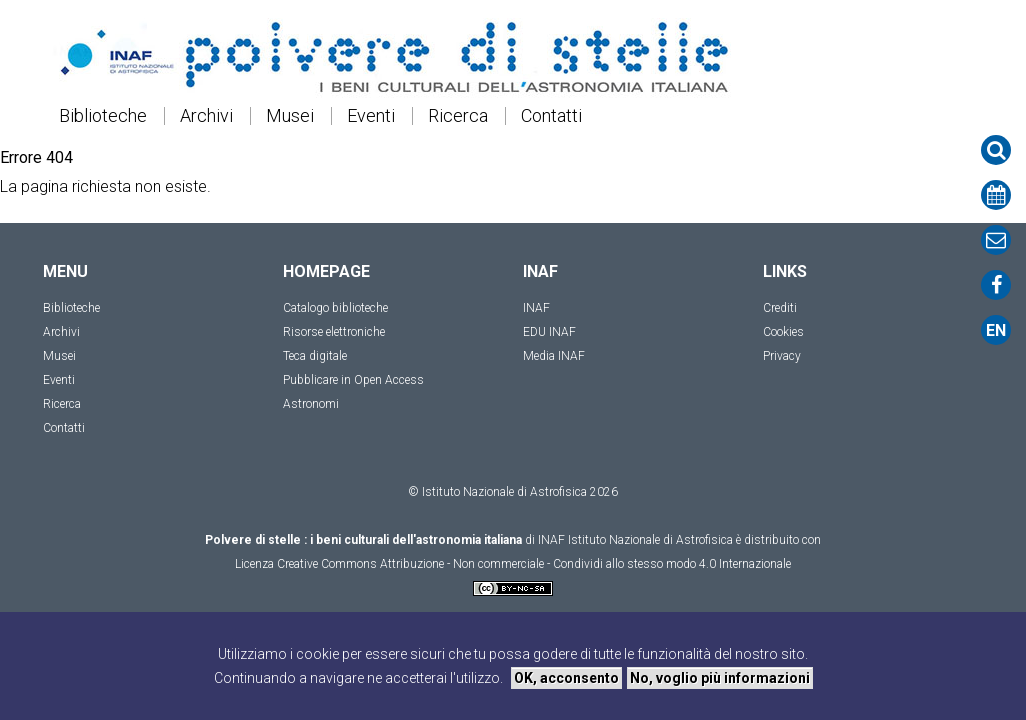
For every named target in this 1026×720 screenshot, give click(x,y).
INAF (536, 308)
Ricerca (458, 116)
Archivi (206, 116)
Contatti (551, 116)
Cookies (783, 332)
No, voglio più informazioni (720, 678)
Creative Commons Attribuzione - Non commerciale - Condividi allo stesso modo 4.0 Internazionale (534, 564)
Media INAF (554, 356)
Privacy (782, 356)
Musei (290, 116)
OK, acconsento (566, 678)
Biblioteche (103, 116)
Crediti (780, 308)
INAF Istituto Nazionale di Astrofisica (635, 540)
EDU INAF (549, 332)
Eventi (371, 116)
